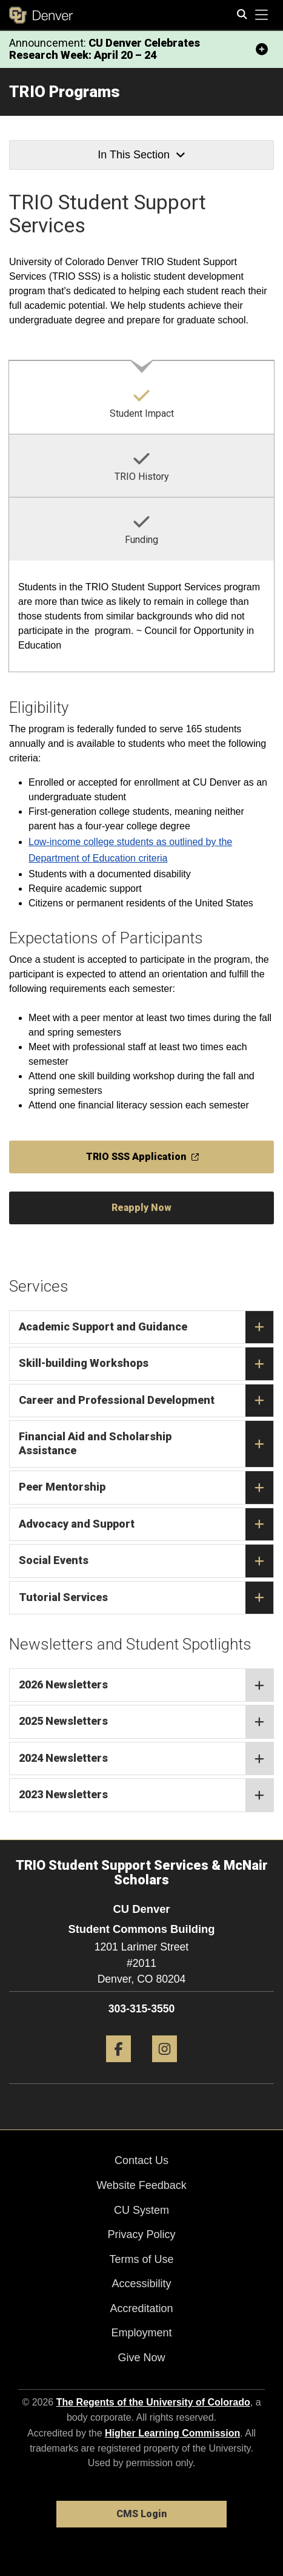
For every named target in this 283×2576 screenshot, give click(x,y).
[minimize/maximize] (262, 49)
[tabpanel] (141, 617)
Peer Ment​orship (146, 1487)
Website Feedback (141, 2185)
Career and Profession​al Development (146, 1400)
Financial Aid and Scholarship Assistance (146, 1444)
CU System (141, 2210)
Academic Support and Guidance (146, 1327)
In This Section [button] (141, 155)
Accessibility (141, 2284)
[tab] (141, 397)
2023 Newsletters (146, 1795)
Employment (141, 2333)
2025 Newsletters (146, 1721)
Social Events (146, 1561)
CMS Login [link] (141, 2514)
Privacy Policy (141, 2234)
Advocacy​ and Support (146, 1524)
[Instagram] (164, 2067)
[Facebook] (118, 2067)
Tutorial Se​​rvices (146, 1598)
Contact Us (141, 2160)
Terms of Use (141, 2259)
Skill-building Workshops (146, 1363)
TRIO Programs (64, 92)
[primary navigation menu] (262, 15)
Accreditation (141, 2308)
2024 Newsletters (146, 1758)
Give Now (141, 2358)
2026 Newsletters (146, 1685)
